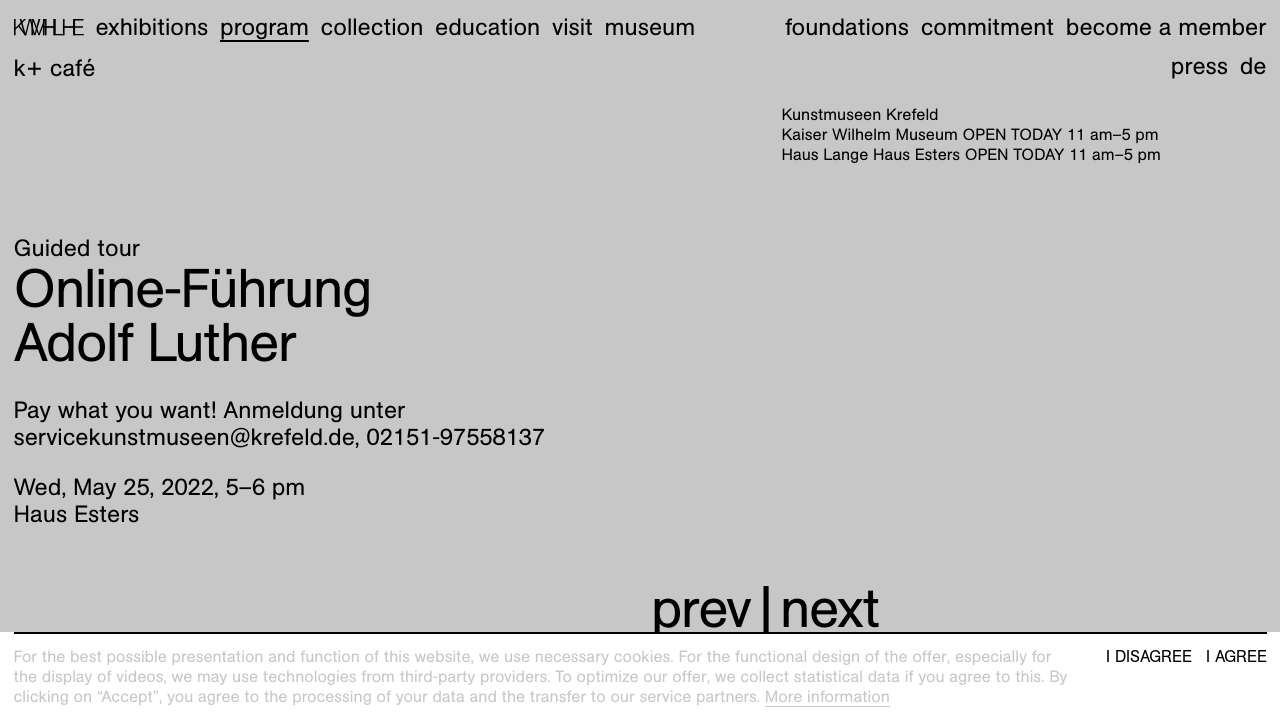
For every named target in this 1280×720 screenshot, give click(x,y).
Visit (572, 27)
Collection (372, 27)
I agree (1236, 657)
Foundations (847, 27)
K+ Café (55, 68)
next (829, 608)
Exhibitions (151, 27)
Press (1199, 66)
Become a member (1166, 27)
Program (264, 27)
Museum (650, 27)
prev (701, 608)
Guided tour (77, 248)
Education (487, 27)
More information (827, 696)
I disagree (1149, 657)
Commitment (987, 27)
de (1253, 66)
